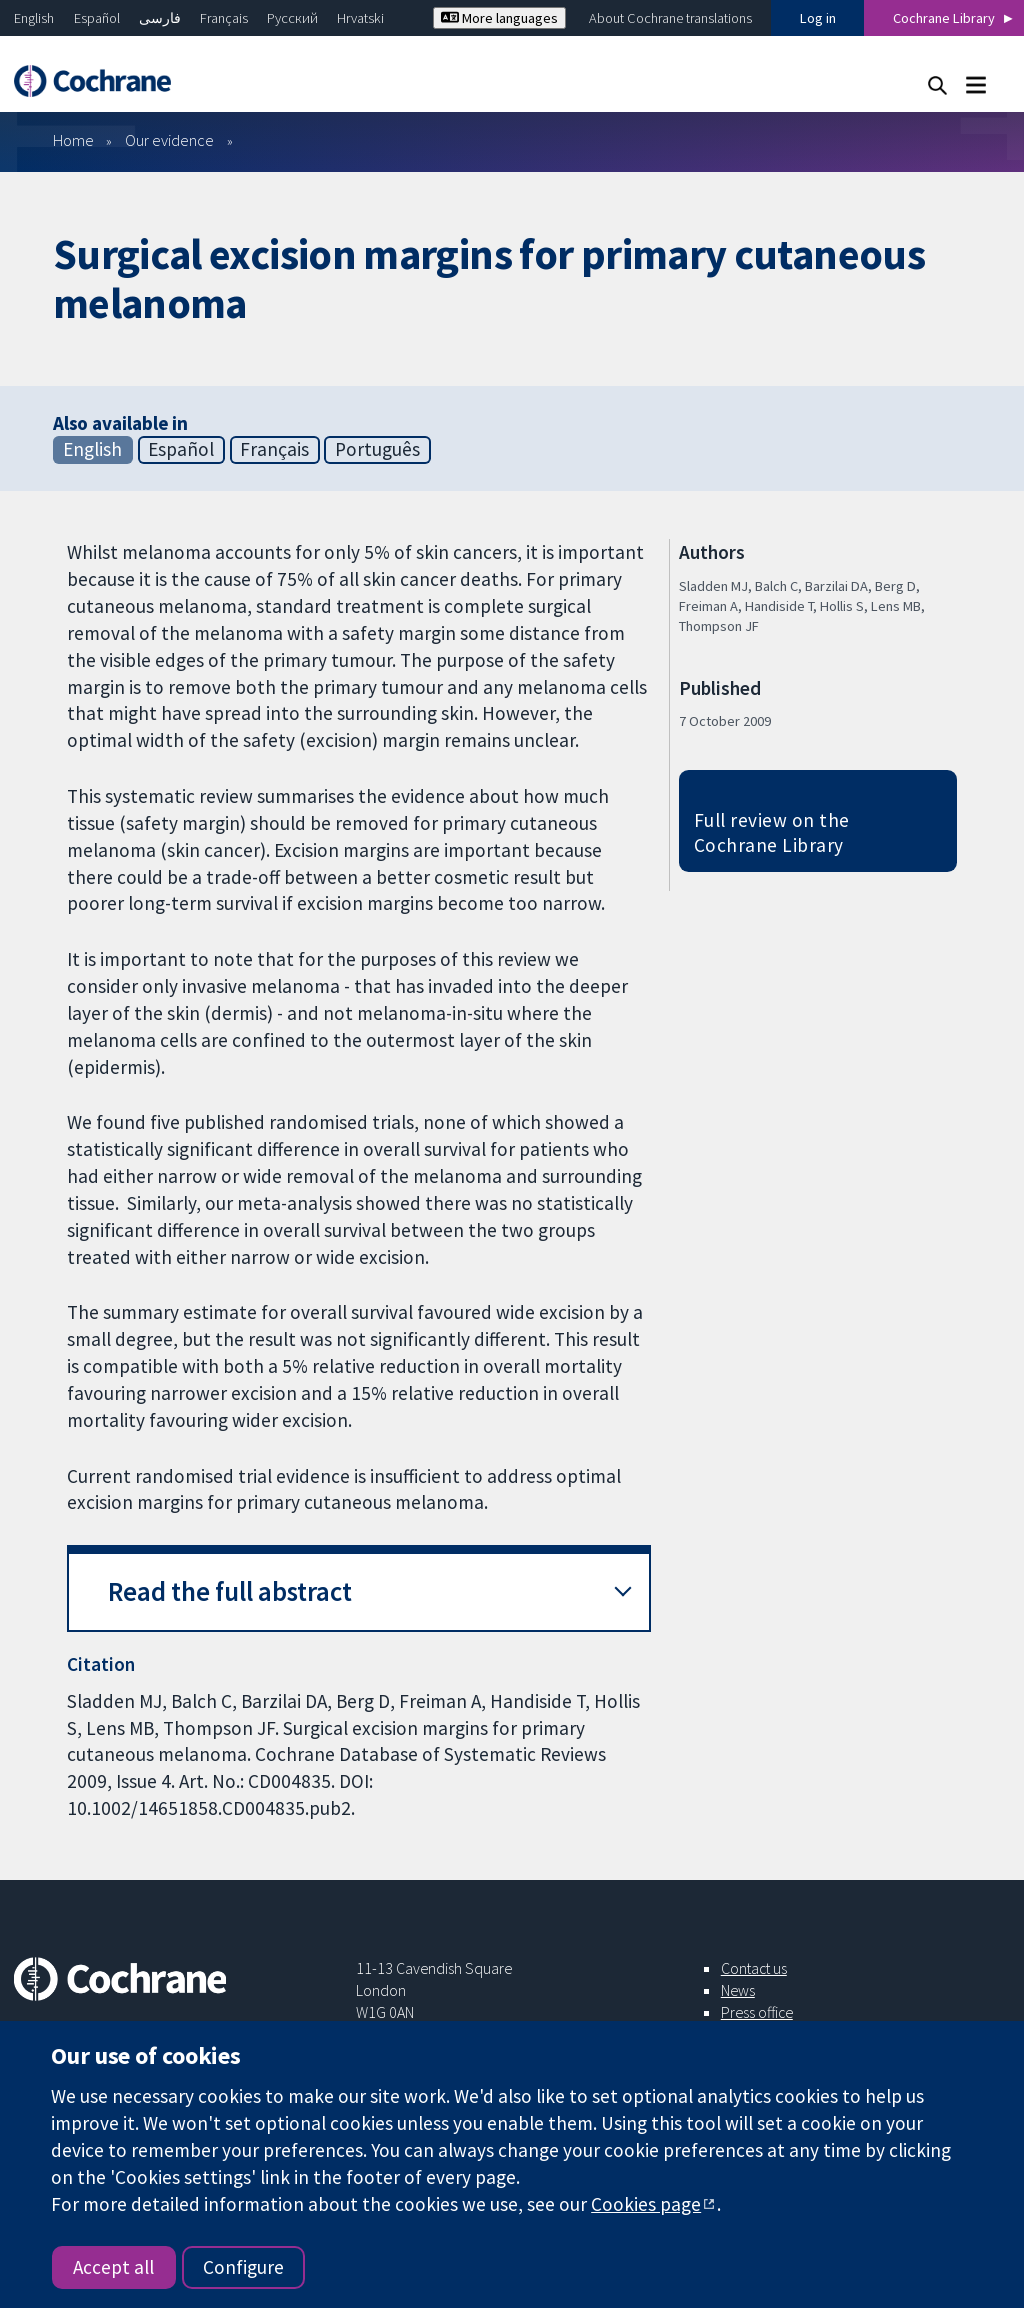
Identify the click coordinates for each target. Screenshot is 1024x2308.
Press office (757, 2012)
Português (377, 449)
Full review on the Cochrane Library (772, 832)
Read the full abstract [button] (230, 1591)
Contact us (754, 1968)
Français (224, 18)
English (34, 18)
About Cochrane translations (670, 18)
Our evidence (169, 140)
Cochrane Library (944, 18)
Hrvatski (360, 18)
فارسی (160, 18)
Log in (818, 18)
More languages (499, 18)
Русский (292, 18)
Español (97, 18)
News (738, 1990)
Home (73, 140)
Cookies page (646, 2204)
